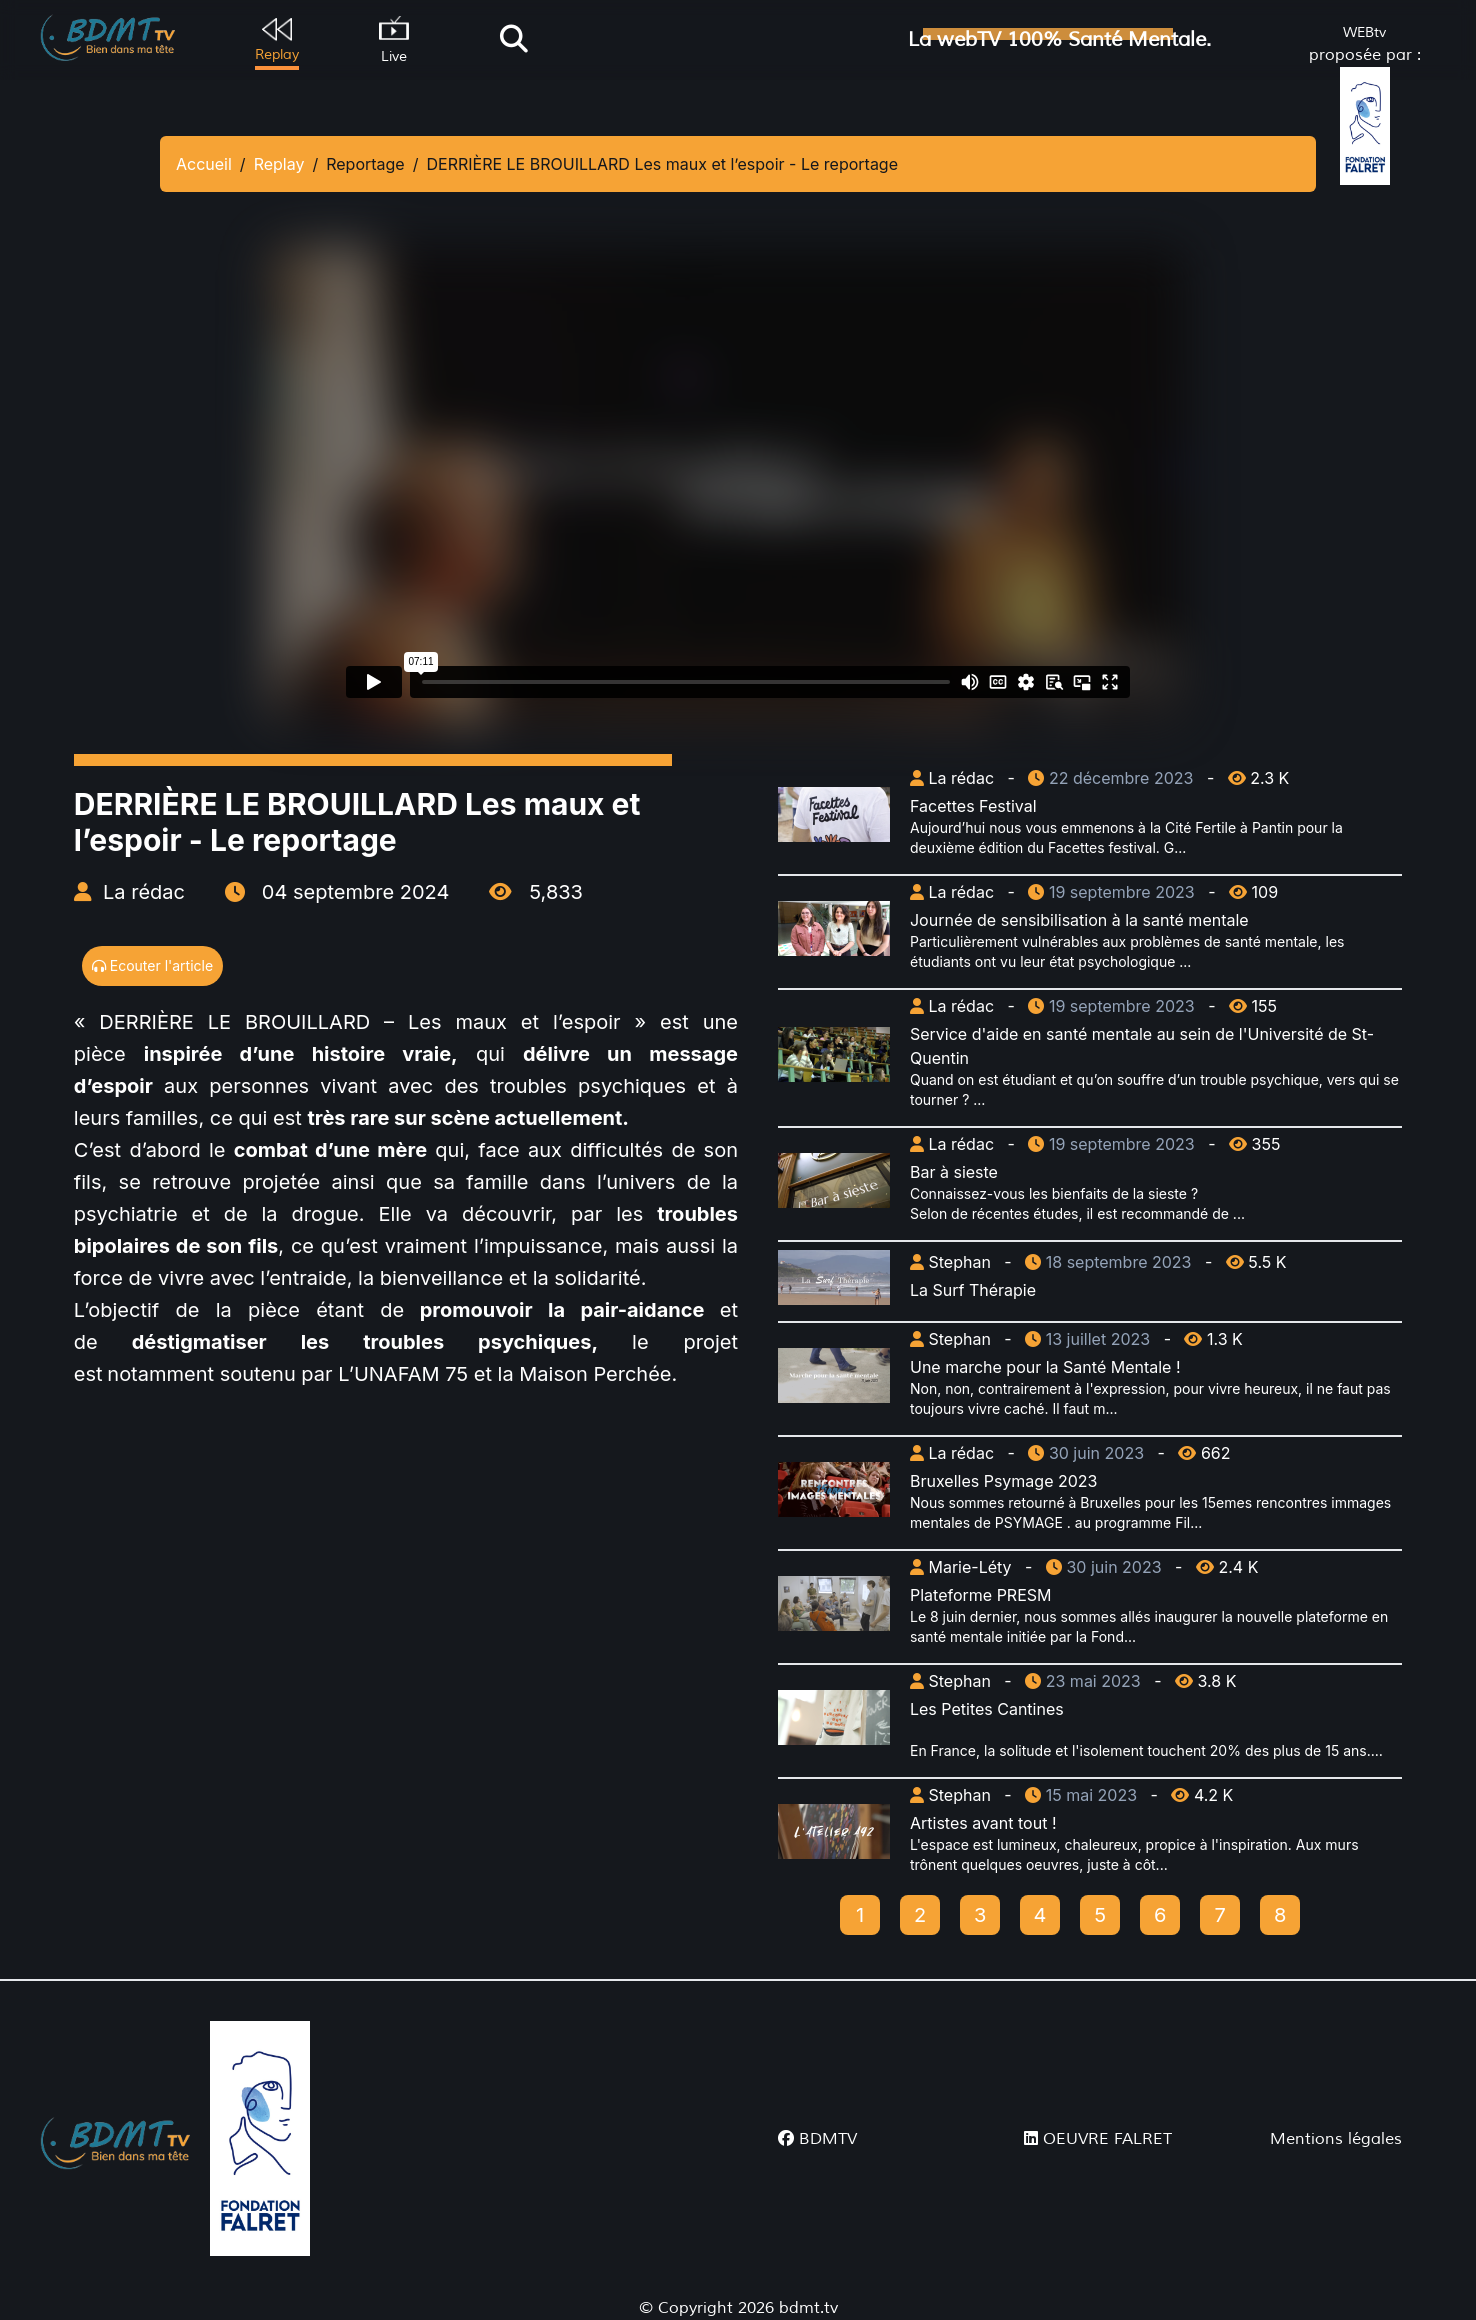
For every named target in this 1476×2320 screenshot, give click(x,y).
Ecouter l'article (152, 965)
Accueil (204, 164)
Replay (279, 164)
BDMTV (817, 2139)
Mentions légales (1336, 2139)
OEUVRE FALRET (1098, 2139)
